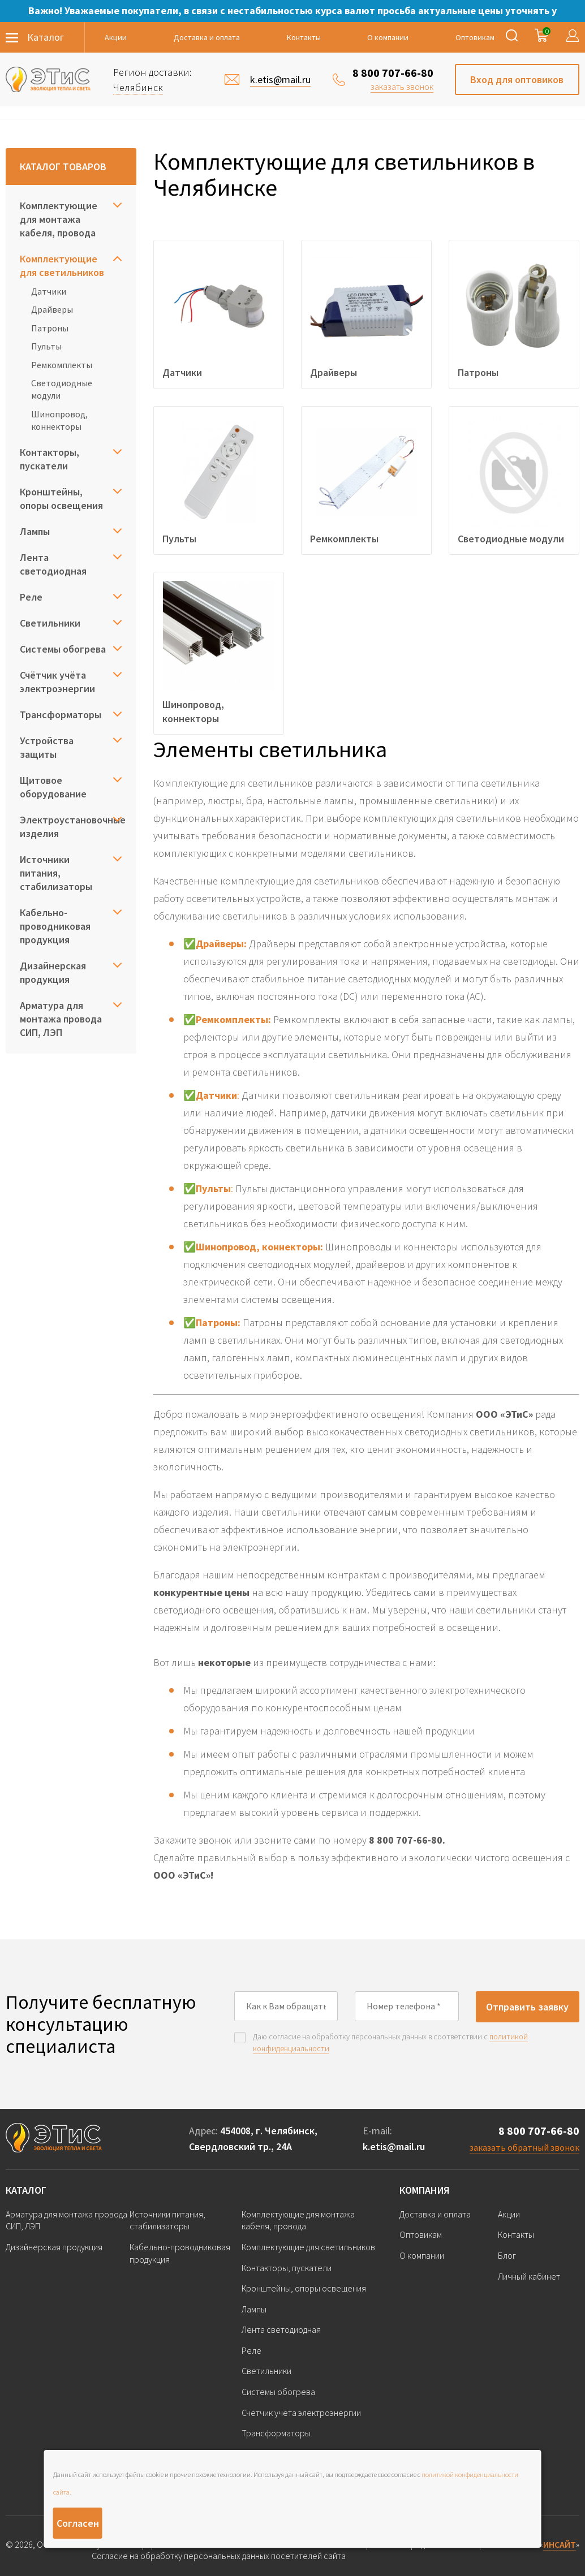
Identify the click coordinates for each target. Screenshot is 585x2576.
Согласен (78, 2523)
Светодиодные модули (61, 389)
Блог (507, 2255)
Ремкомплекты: (233, 1019)
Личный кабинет (529, 2276)
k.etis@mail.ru (394, 2146)
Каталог (26, 2190)
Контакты (304, 37)
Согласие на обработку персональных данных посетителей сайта (219, 2556)
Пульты (46, 346)
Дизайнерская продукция (53, 972)
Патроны (49, 328)
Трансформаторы (60, 714)
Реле (31, 596)
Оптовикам (474, 37)
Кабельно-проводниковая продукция (55, 926)
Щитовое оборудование (53, 787)
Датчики (48, 291)
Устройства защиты (47, 747)
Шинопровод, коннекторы (59, 420)
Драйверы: (221, 943)
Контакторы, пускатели (49, 459)
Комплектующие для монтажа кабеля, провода (58, 219)
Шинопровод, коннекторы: (259, 1246)
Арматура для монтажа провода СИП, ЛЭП (61, 1019)
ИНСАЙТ (559, 2544)
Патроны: (218, 1322)
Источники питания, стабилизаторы (56, 873)
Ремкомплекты (61, 364)
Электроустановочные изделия (71, 826)
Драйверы (52, 309)
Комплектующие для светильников (62, 265)
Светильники (50, 622)
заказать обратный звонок (524, 2147)
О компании (387, 37)
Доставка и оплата (207, 37)
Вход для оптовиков (517, 79)
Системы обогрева (63, 648)
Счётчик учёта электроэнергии (57, 681)
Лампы (35, 531)
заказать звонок (402, 86)
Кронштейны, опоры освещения (61, 498)
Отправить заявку (527, 2006)
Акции (116, 37)
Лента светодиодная (53, 564)
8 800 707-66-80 (392, 73)
